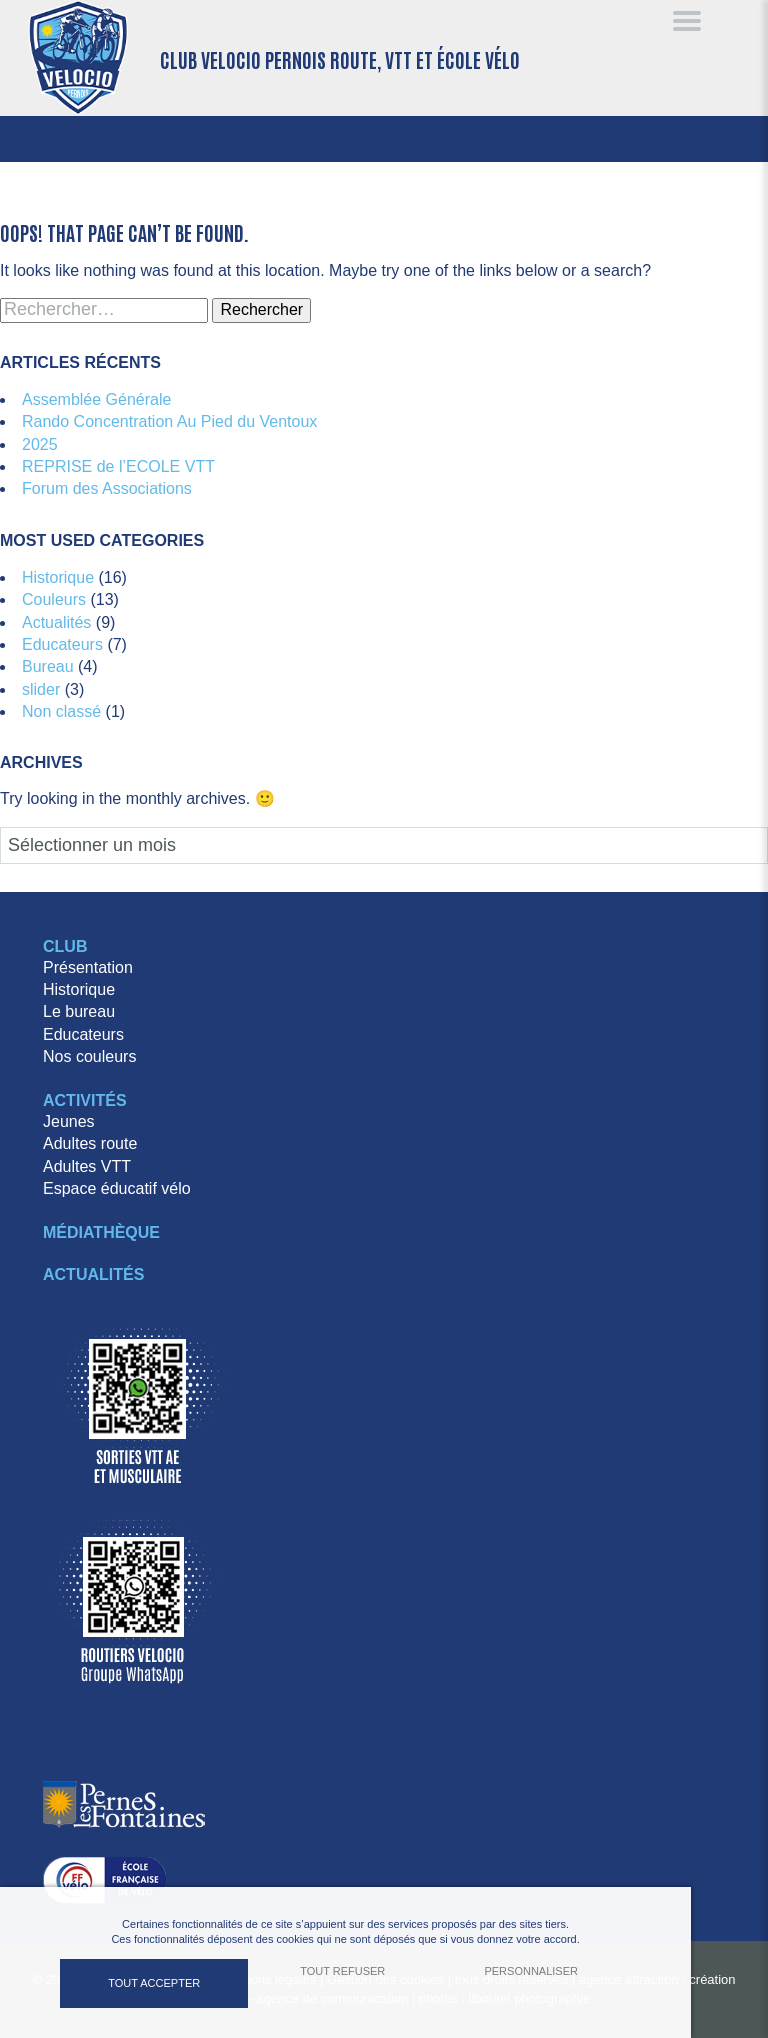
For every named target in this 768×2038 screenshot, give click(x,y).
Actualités (56, 622)
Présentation (88, 967)
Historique (58, 577)
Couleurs (54, 599)
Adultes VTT (87, 1166)
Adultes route (90, 1143)
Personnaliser (531, 1971)
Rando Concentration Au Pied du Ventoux (169, 421)
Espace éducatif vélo (117, 1188)
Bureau (48, 666)
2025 (40, 444)
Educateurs (62, 644)
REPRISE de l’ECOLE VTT (118, 466)
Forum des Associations (107, 488)
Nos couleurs (89, 1056)
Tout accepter (154, 1983)
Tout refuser (342, 1971)
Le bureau (79, 1011)
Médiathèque (101, 1232)
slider (41, 689)
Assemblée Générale (96, 399)
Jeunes (69, 1121)
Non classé (61, 711)
